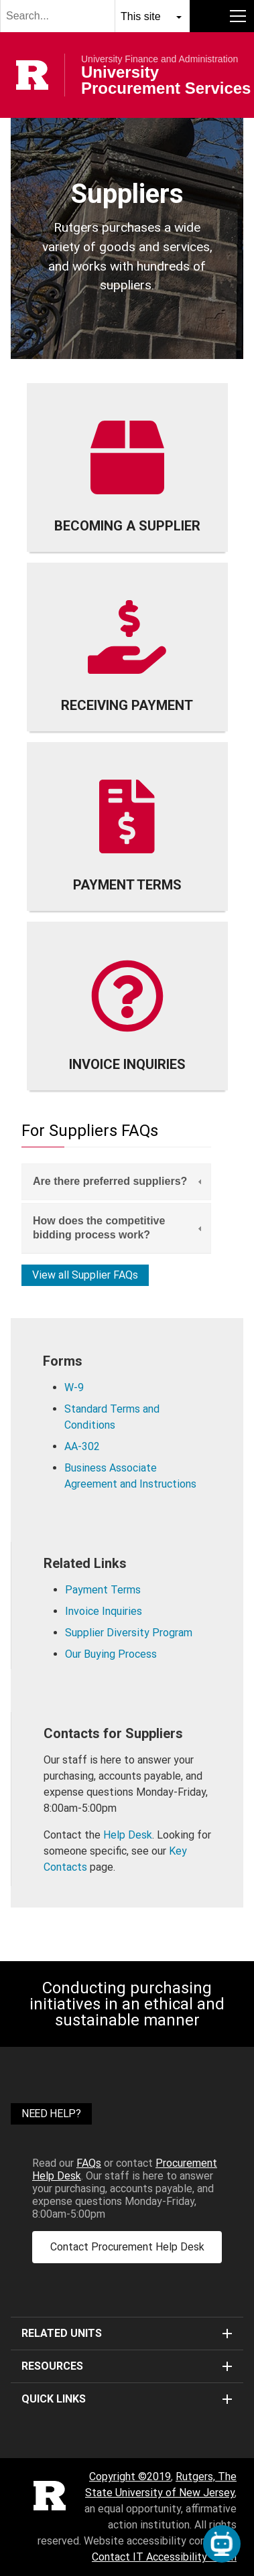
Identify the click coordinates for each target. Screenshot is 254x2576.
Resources (127, 2366)
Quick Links (127, 2398)
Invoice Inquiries (103, 1611)
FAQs (88, 2163)
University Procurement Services (166, 80)
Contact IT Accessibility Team (164, 2557)
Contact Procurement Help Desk (127, 2246)
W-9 (74, 1387)
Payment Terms (103, 1589)
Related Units (127, 2333)
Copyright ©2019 (130, 2476)
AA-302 (82, 1446)
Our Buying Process (111, 1654)
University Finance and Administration (159, 59)
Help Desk (127, 1835)
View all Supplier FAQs (85, 1275)
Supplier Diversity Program (128, 1632)
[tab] (116, 1181)
